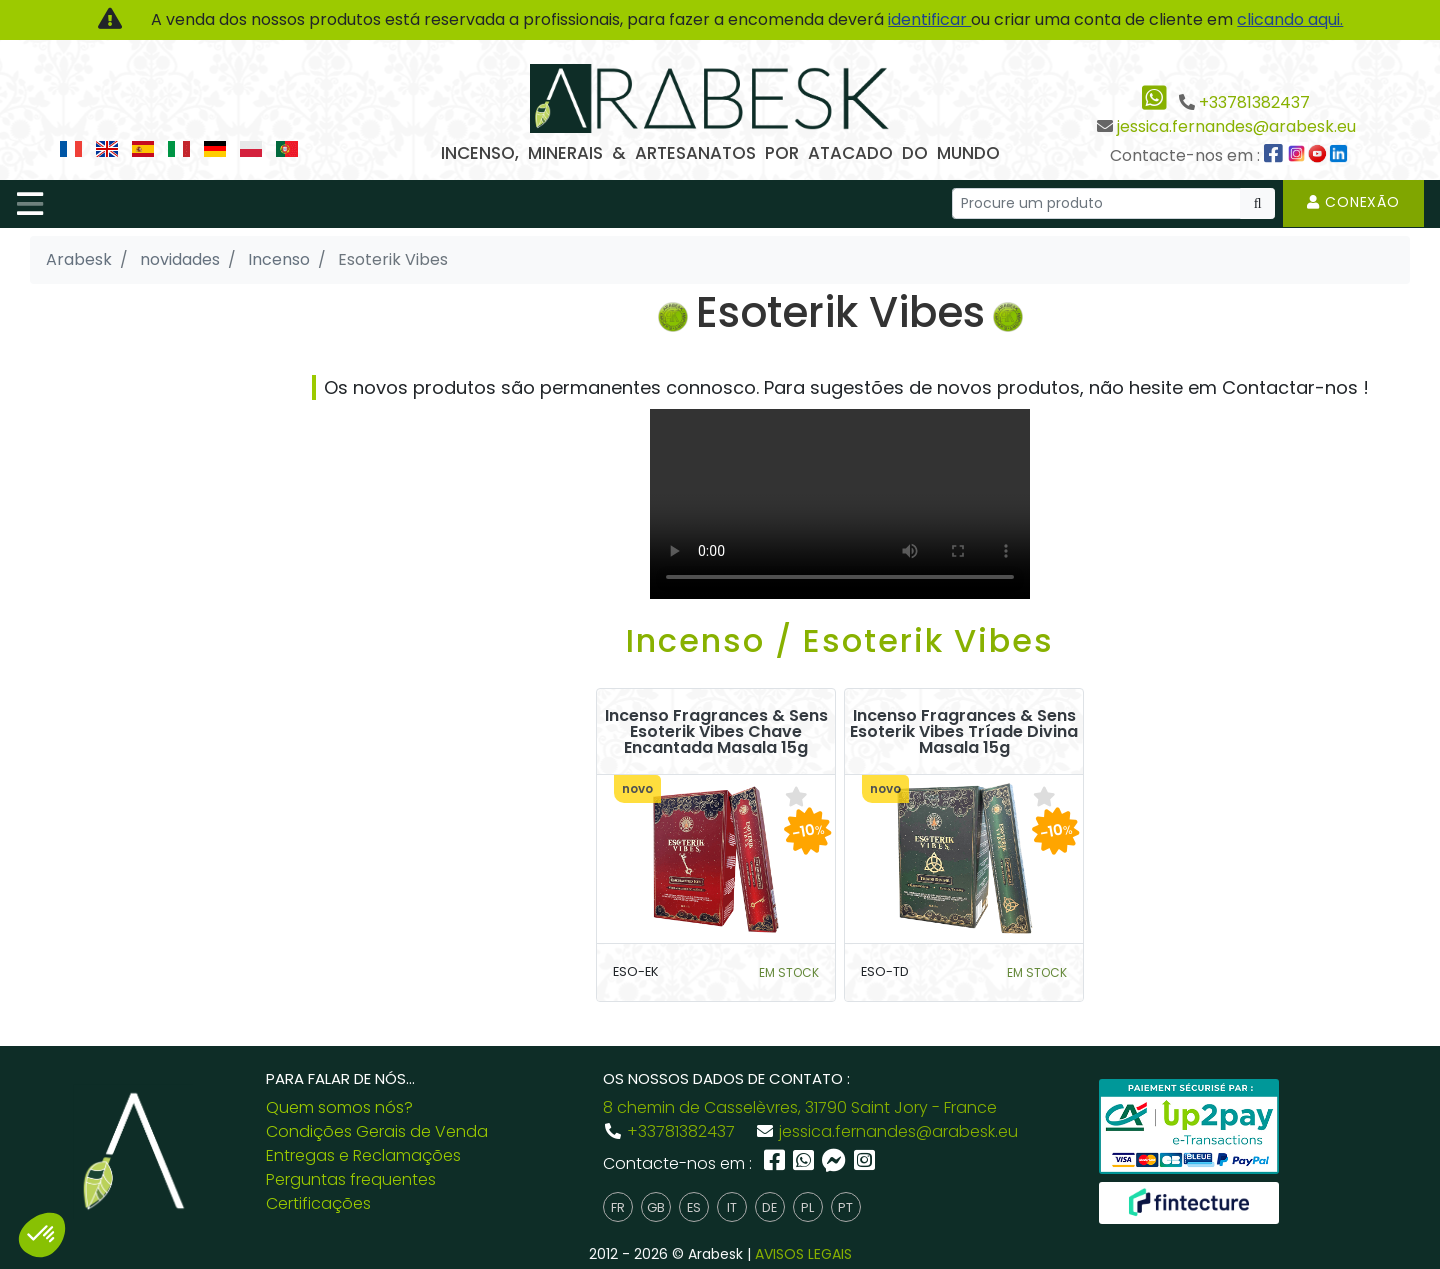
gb (656, 1207)
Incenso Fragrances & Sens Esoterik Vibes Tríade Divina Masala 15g (964, 732)
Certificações (318, 1203)
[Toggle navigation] (30, 204)
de (769, 1207)
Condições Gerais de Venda (377, 1131)
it (732, 1207)
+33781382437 (1254, 102)
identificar (929, 19)
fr (618, 1207)
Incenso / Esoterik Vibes (840, 640)
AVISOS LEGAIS (803, 1254)
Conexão (1353, 202)
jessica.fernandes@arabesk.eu (1236, 126)
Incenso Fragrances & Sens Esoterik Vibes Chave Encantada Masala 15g (716, 732)
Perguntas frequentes (351, 1179)
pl (807, 1207)
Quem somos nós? (339, 1107)
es (694, 1207)
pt (845, 1207)
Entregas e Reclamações (363, 1155)
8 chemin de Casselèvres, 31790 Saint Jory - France (800, 1107)
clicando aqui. (1290, 19)
